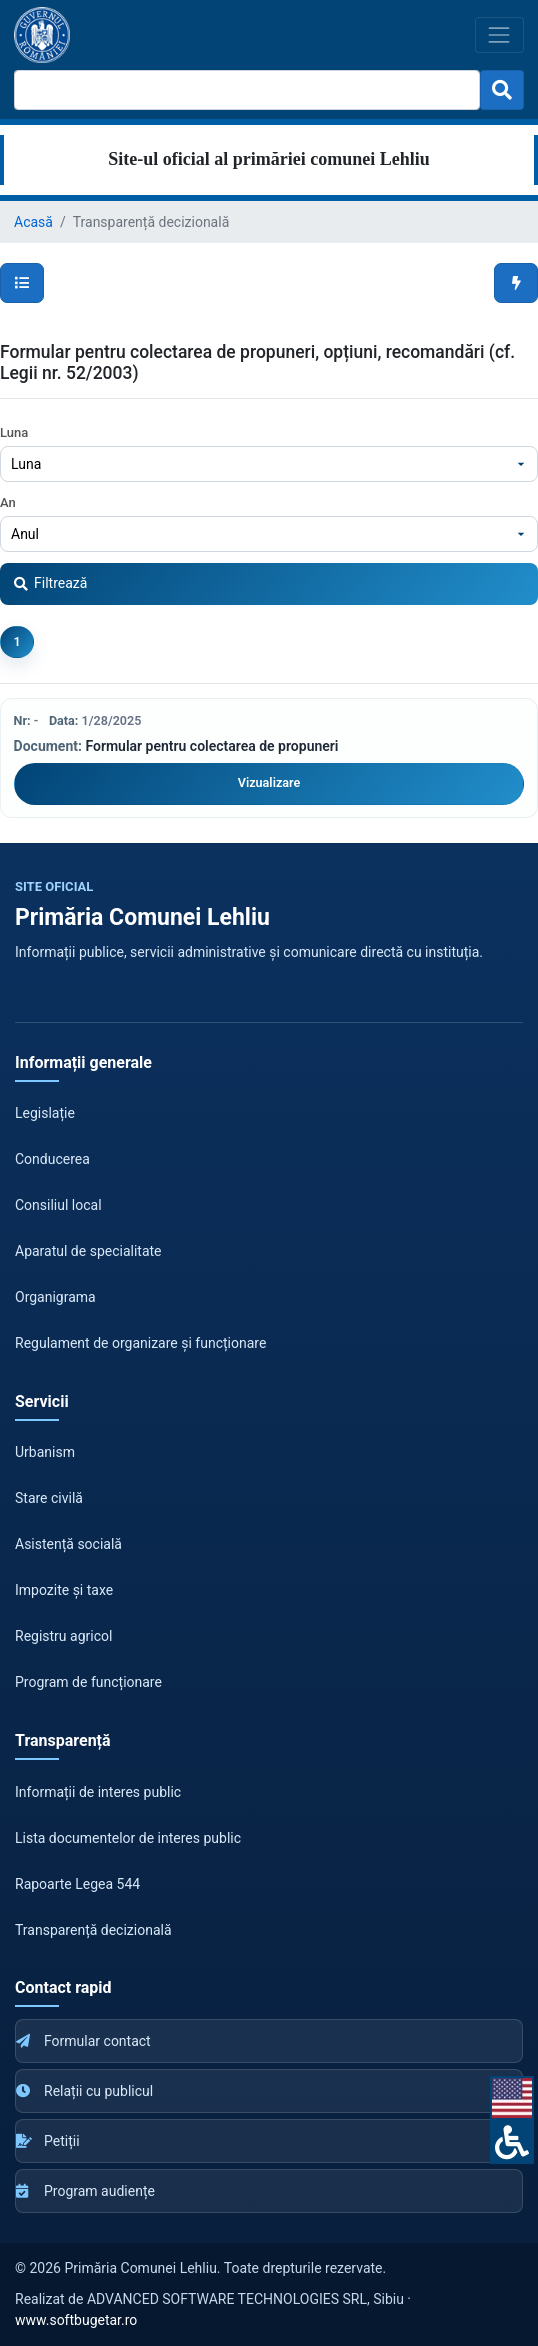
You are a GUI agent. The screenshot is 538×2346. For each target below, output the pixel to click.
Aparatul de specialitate (88, 1251)
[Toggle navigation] (499, 34)
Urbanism (45, 1452)
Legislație (45, 1113)
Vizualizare (269, 782)
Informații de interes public (98, 1792)
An (8, 502)
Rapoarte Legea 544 (77, 1884)
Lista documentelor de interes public (128, 1838)
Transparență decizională (93, 1930)
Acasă (33, 222)
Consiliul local (58, 1205)
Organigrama (55, 1297)
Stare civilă (49, 1498)
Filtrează (50, 583)
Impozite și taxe (64, 1590)
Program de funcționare (88, 1682)
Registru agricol (63, 1636)
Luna (14, 432)
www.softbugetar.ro (76, 2320)
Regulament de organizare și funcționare (140, 1343)
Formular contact (83, 2041)
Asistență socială (68, 1544)
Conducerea (52, 1159)
